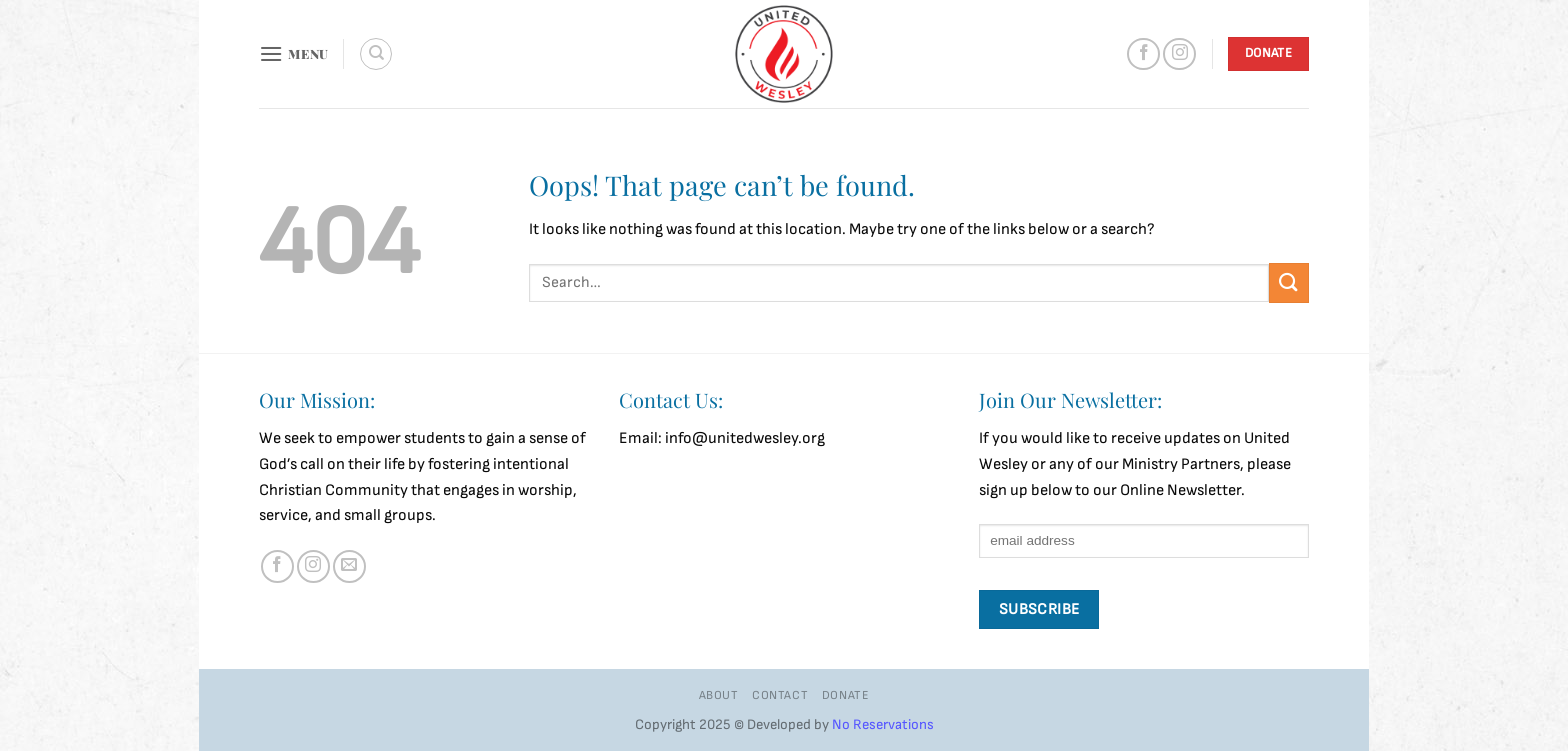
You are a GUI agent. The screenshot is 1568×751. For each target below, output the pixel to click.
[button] (294, 53)
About (719, 695)
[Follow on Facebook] (1143, 54)
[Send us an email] (349, 566)
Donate (846, 695)
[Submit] (1289, 282)
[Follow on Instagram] (1179, 54)
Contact (780, 695)
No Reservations (883, 724)
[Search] (376, 54)
